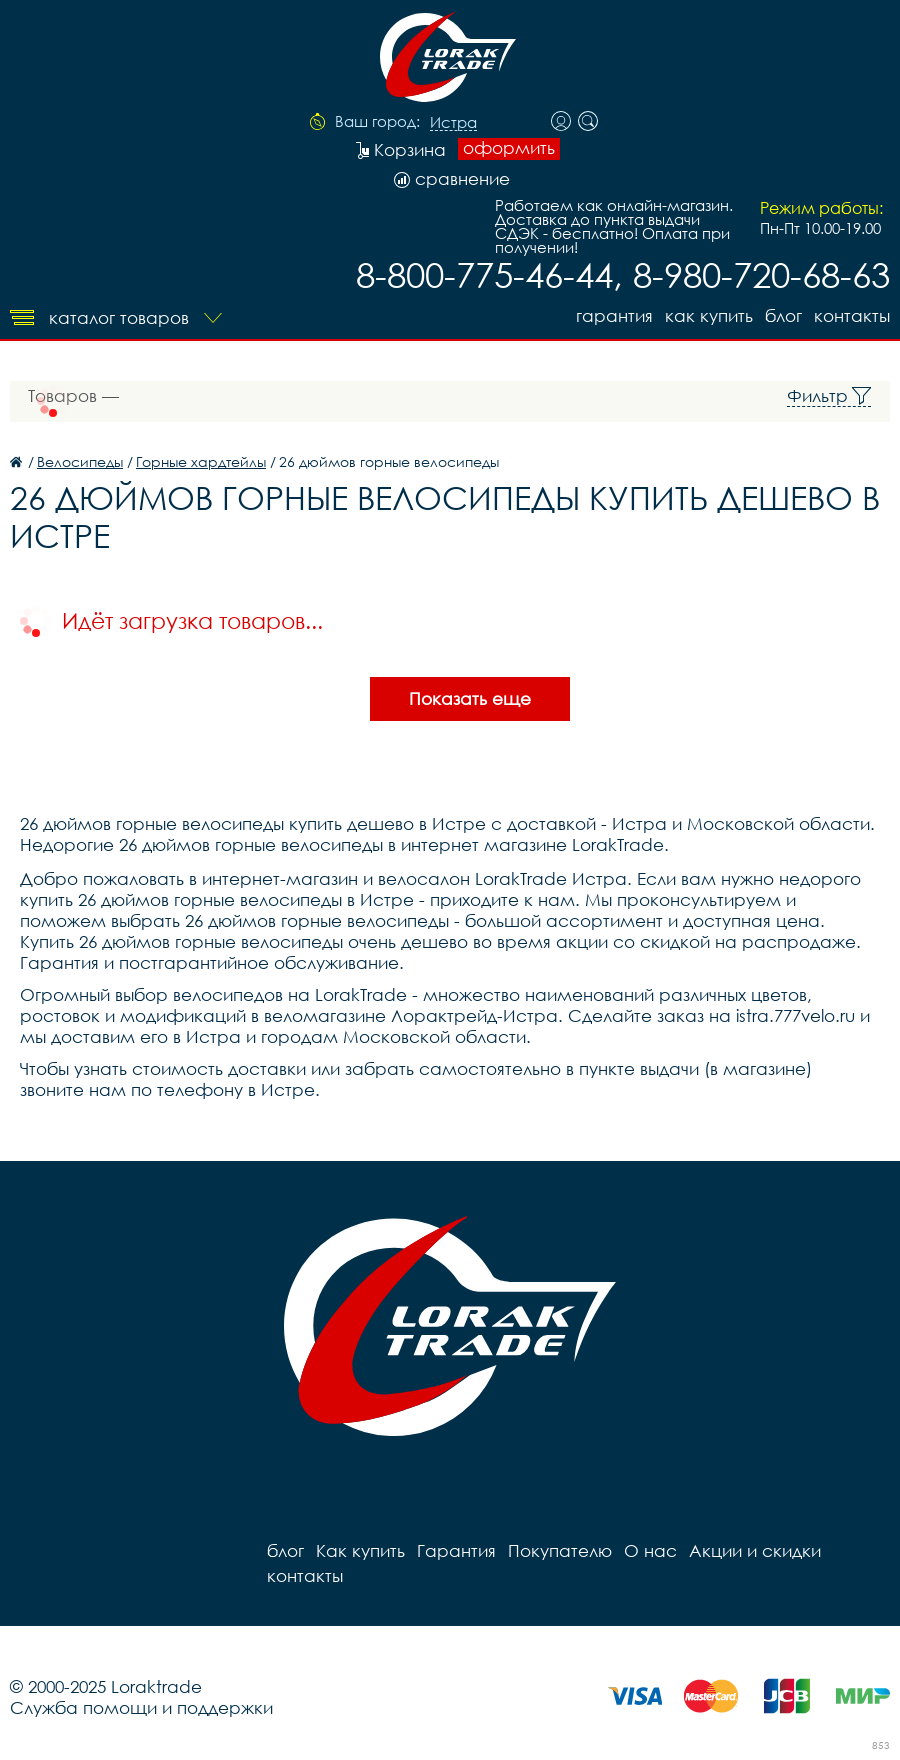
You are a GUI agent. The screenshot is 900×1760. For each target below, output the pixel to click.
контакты (852, 315)
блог (783, 315)
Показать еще (470, 698)
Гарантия (614, 315)
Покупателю (560, 1550)
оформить (509, 148)
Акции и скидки (755, 1550)
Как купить (709, 315)
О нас (650, 1550)
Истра (453, 123)
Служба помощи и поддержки (141, 1707)
